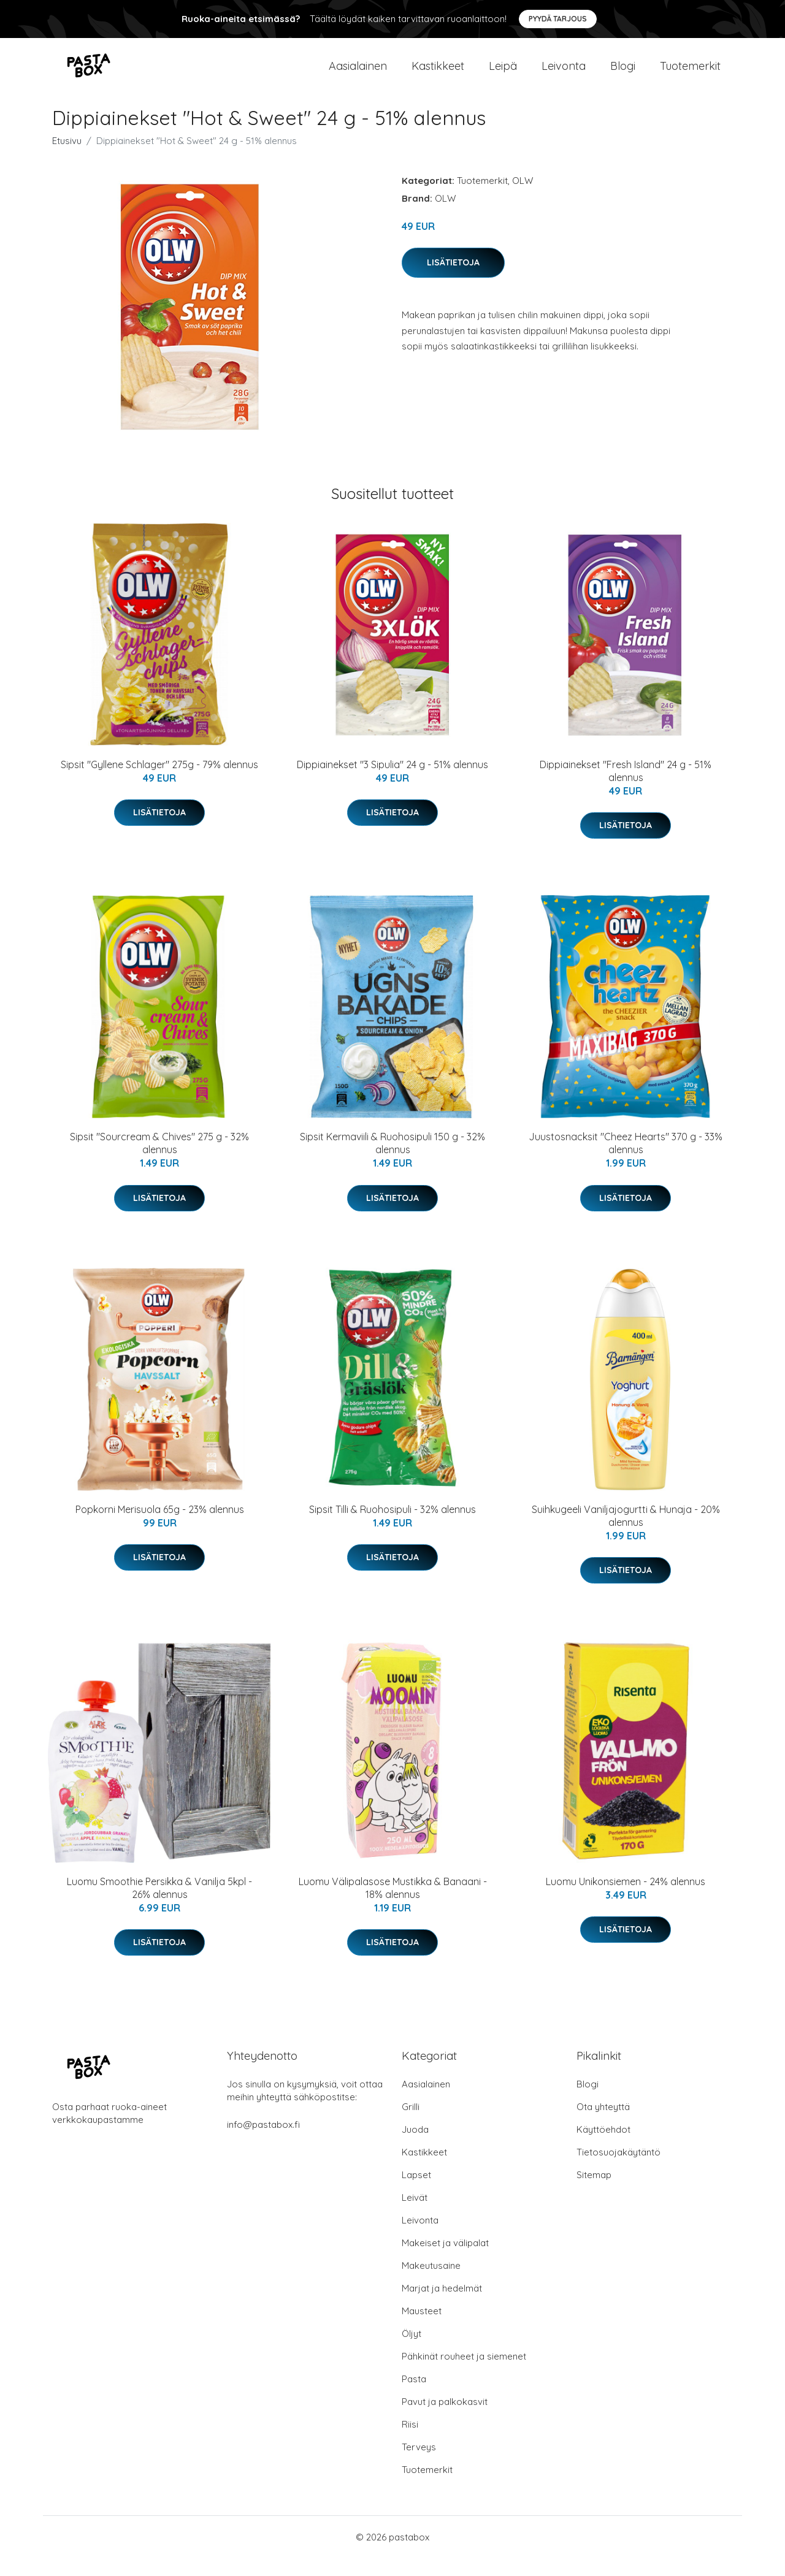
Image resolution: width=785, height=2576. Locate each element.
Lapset (416, 2192)
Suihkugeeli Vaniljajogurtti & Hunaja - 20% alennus (626, 1533)
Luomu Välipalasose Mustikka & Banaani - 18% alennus (393, 1905)
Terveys (419, 2465)
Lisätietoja (453, 280)
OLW (522, 198)
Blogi (622, 74)
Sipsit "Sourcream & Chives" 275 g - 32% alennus (159, 1160)
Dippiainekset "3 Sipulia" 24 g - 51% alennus (392, 782)
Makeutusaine (431, 2283)
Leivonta (564, 74)
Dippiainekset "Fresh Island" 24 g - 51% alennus (625, 788)
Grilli (410, 2124)
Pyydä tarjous (558, 18)
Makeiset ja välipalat (445, 2260)
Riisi (410, 2442)
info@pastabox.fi (263, 2142)
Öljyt (411, 2351)
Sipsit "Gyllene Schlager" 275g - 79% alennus (159, 782)
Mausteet (422, 2328)
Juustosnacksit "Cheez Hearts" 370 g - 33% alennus (625, 1160)
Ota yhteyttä (603, 2124)
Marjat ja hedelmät (442, 2306)
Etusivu (67, 158)
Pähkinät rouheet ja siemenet (464, 2374)
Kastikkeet (438, 74)
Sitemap (593, 2192)
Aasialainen (358, 74)
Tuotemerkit (690, 74)
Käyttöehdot (603, 2147)
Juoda (415, 2147)
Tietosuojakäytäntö (618, 2170)
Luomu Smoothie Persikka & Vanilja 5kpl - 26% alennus (159, 1905)
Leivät (414, 2215)
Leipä (503, 74)
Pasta (414, 2397)
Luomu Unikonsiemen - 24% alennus (625, 1899)
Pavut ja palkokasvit (445, 2419)
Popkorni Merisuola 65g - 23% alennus (159, 1527)
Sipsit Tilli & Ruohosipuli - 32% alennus (392, 1527)
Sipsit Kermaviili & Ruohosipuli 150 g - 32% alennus (392, 1160)
